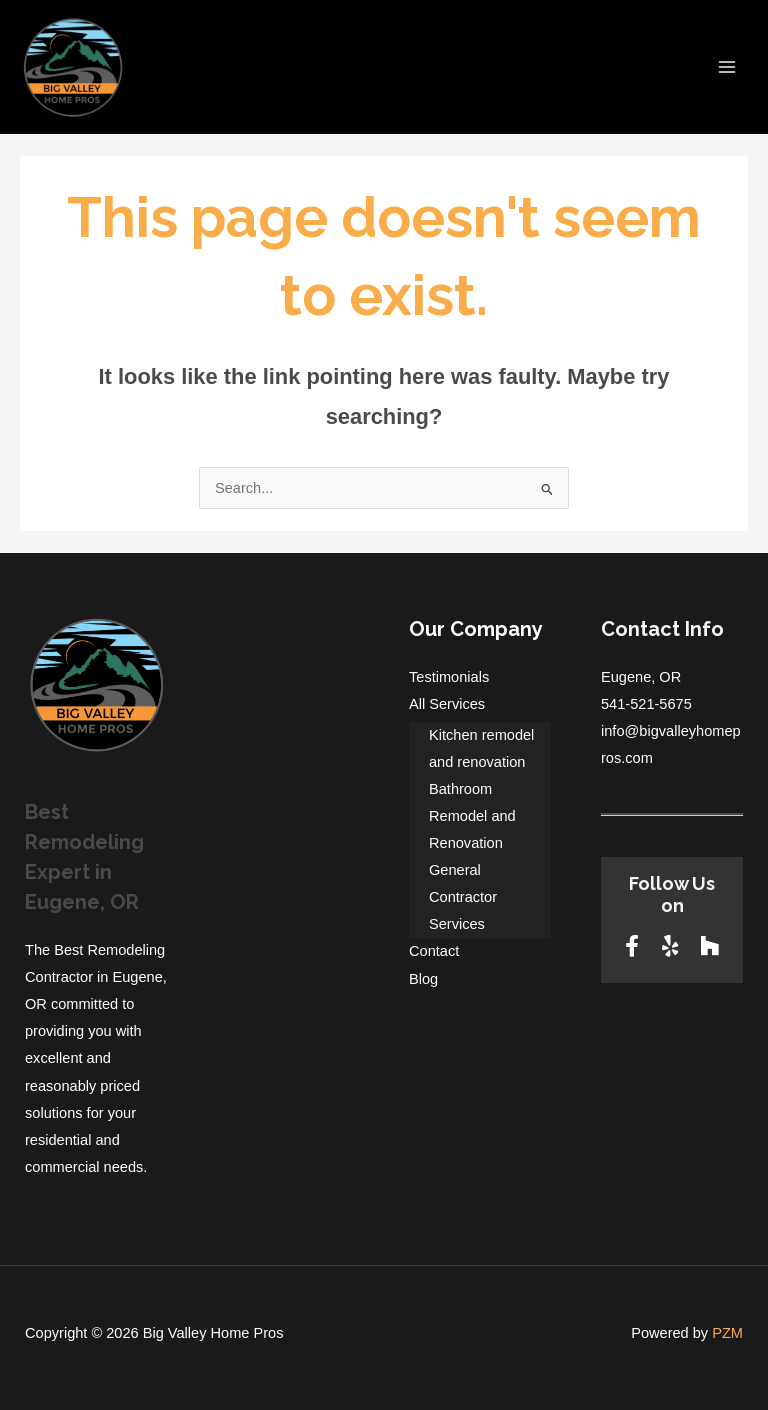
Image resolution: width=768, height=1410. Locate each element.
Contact (434, 951)
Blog (423, 979)
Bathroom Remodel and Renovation (472, 816)
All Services (447, 704)
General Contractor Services (463, 897)
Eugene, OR (641, 677)
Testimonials (449, 677)
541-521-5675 (646, 704)
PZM (727, 1333)
